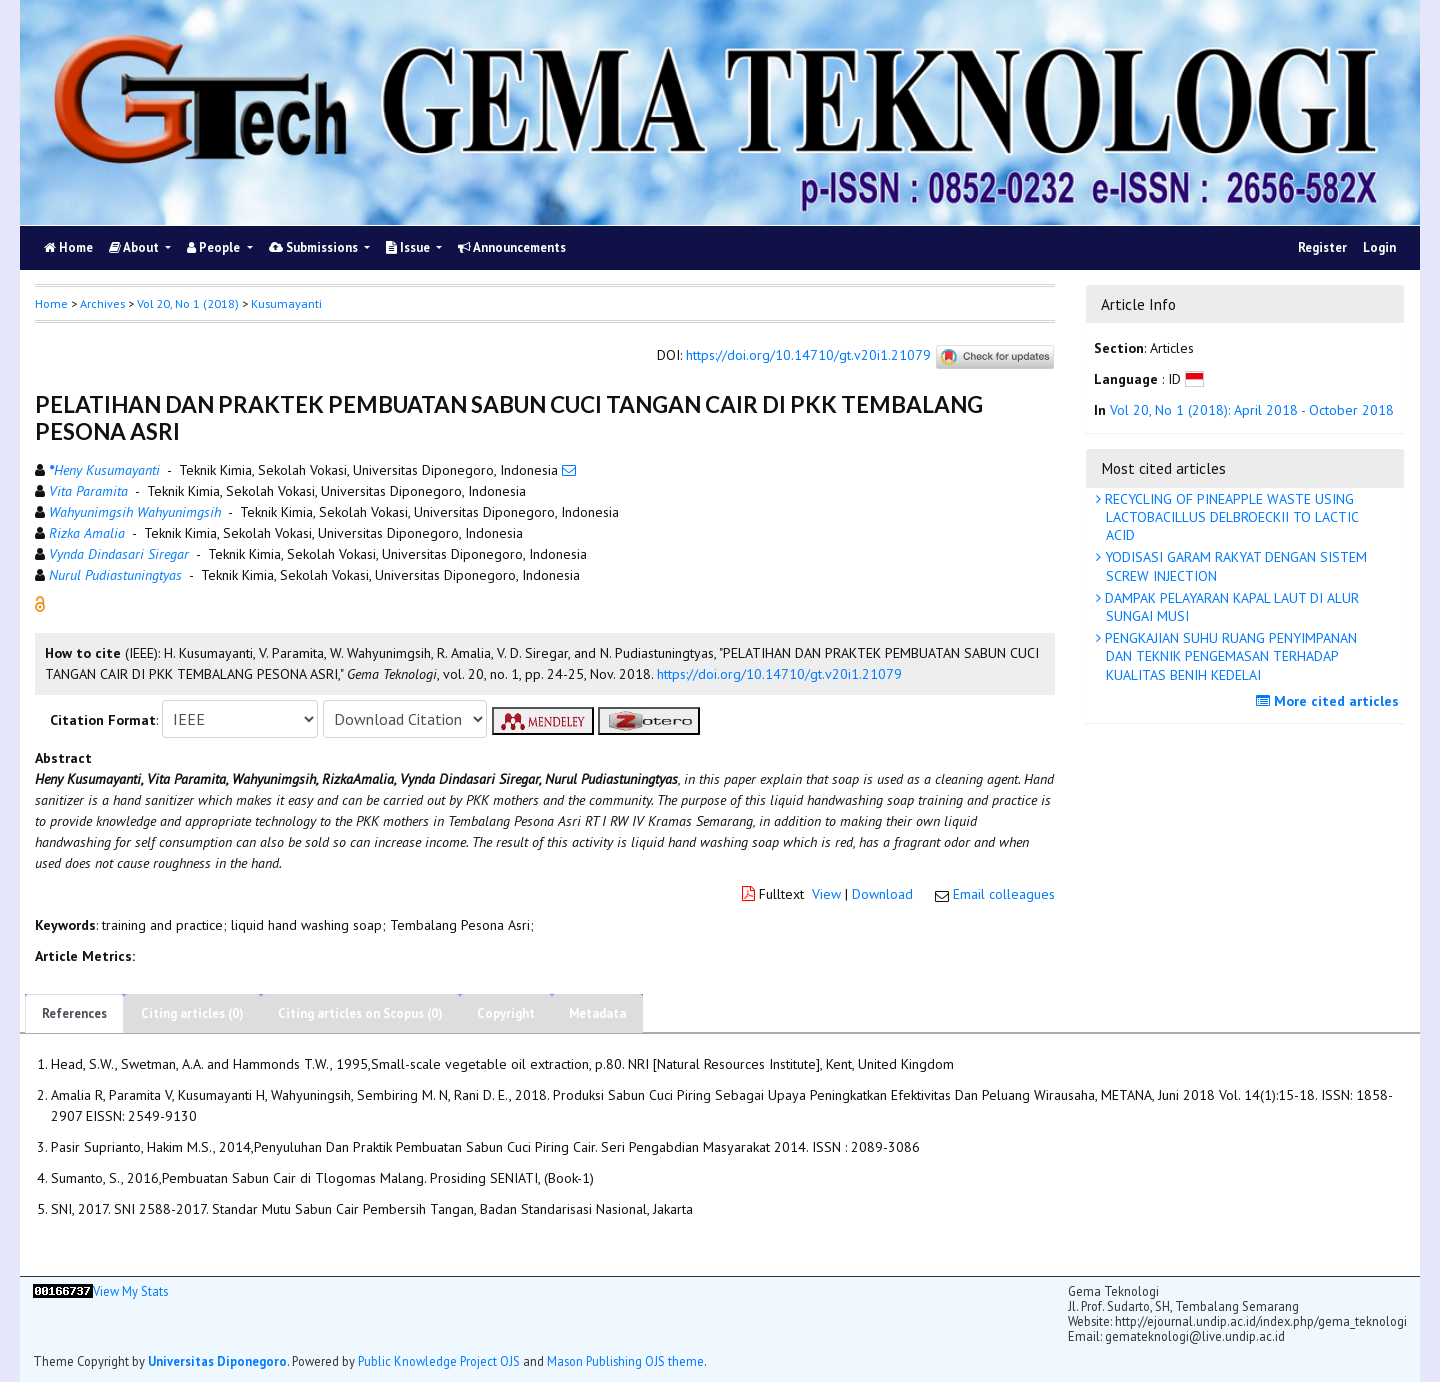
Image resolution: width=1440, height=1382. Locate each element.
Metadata (597, 1013)
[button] (40, 603)
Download (882, 894)
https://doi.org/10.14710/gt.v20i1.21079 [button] (779, 674)
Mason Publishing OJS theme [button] (625, 1361)
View (826, 894)
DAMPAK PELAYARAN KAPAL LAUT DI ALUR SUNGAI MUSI (1230, 607)
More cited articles (1330, 701)
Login (1379, 247)
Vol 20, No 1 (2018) (188, 303)
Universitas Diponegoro (217, 1361)
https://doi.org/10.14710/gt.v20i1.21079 (808, 356)
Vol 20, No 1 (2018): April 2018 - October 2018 (1252, 410)
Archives (102, 303)
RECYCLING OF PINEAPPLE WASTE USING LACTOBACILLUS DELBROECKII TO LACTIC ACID (1230, 517)
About (135, 247)
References (74, 1013)
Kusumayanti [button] (286, 303)
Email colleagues (1004, 894)
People (215, 247)
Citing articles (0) (192, 1013)
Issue (409, 247)
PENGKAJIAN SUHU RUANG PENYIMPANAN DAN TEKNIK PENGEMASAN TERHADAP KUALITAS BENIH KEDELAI (1229, 656)
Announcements (512, 247)
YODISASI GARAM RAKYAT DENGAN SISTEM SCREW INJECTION (1234, 566)
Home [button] (51, 303)
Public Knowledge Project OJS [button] (439, 1361)
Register (1322, 247)
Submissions (315, 247)
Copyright (506, 1013)
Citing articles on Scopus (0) (360, 1013)
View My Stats (130, 1291)
